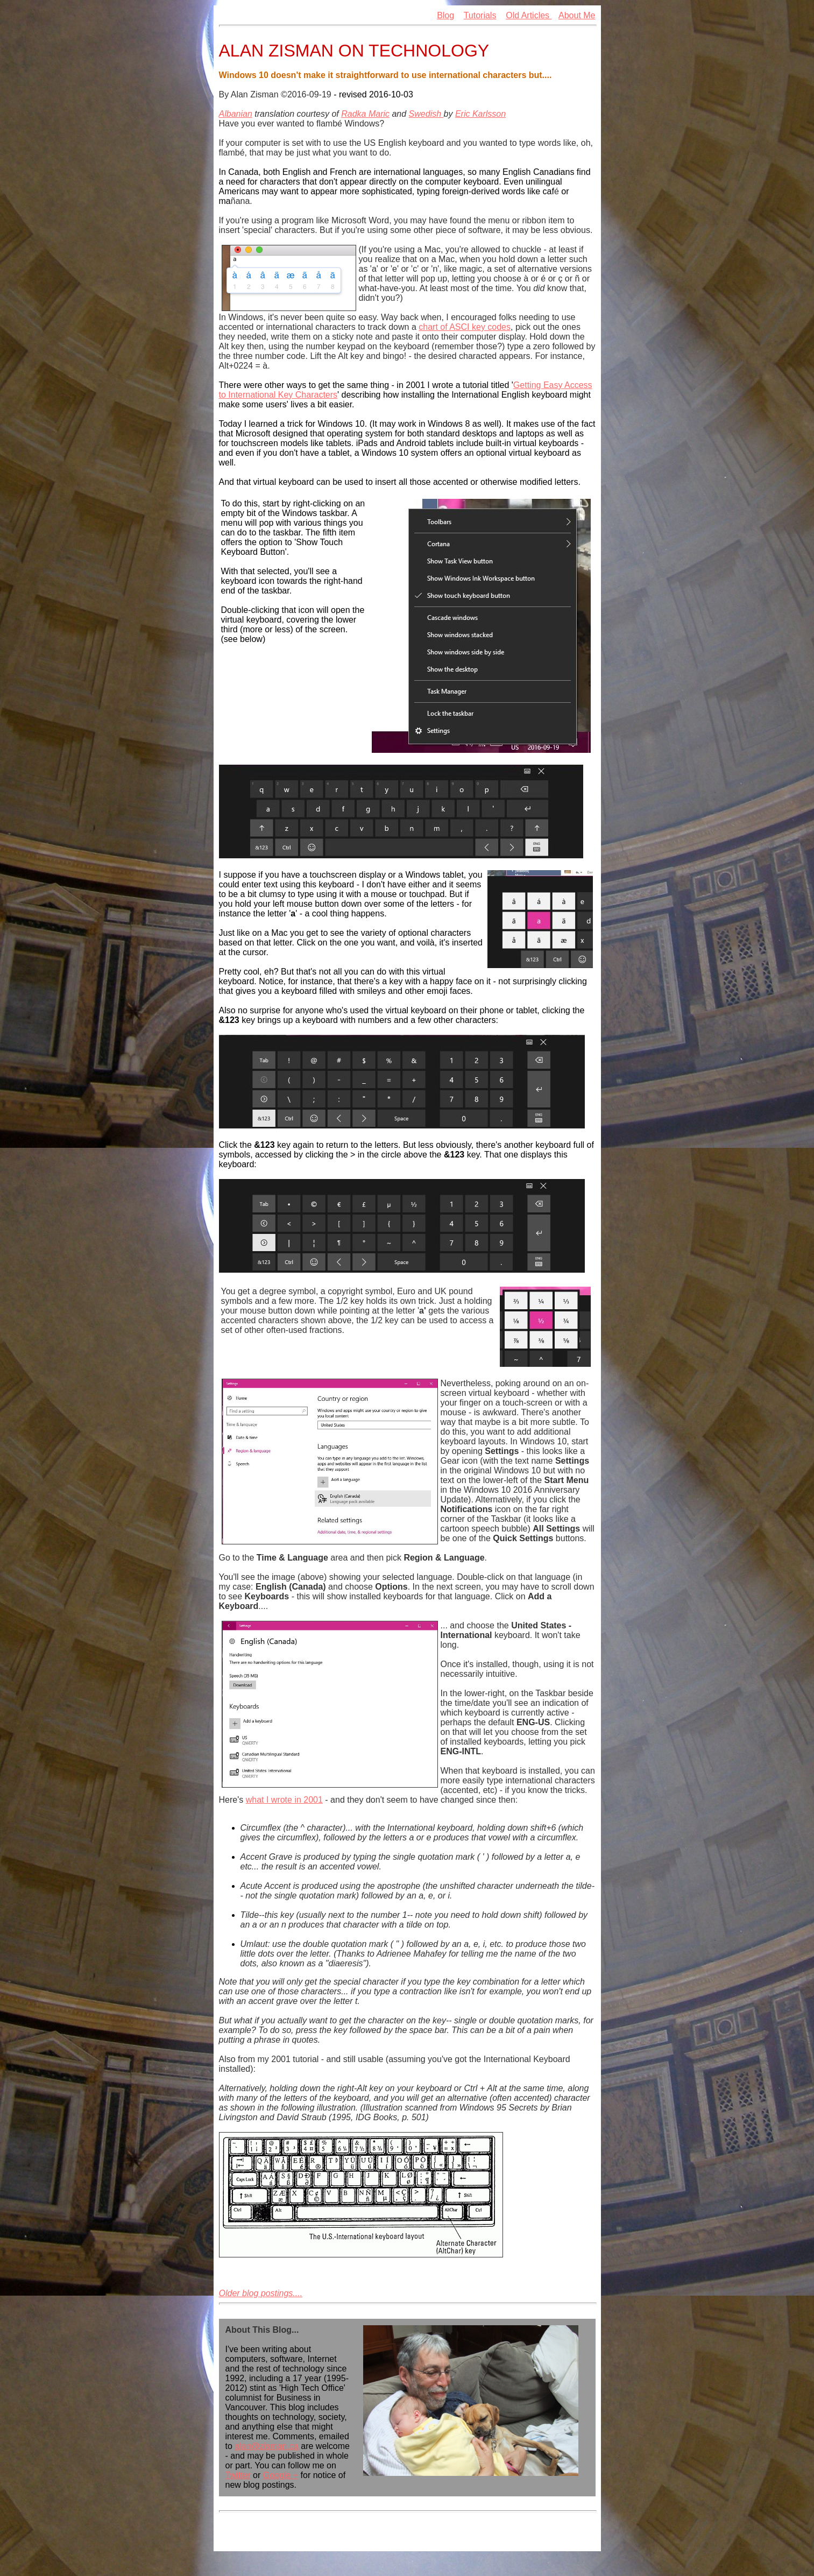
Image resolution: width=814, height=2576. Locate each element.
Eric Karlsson (480, 113)
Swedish (426, 113)
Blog (445, 15)
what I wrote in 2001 (284, 1799)
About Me (576, 15)
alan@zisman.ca (267, 2446)
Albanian (235, 113)
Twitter (238, 2475)
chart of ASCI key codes (465, 326)
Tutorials (480, 15)
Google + (280, 2475)
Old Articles (528, 15)
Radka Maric (365, 113)
